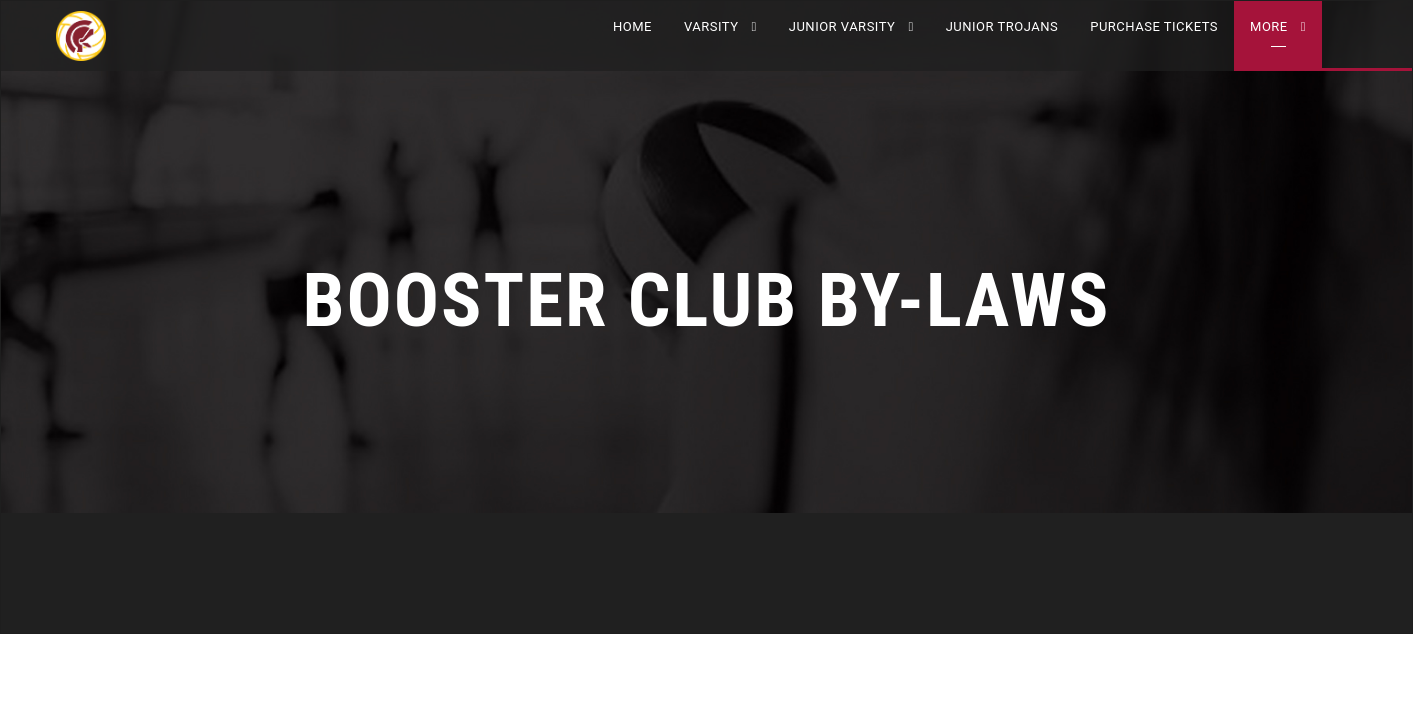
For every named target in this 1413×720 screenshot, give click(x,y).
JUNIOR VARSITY (842, 26)
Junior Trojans (1002, 26)
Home (632, 26)
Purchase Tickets (1154, 26)
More (1269, 26)
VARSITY (711, 26)
